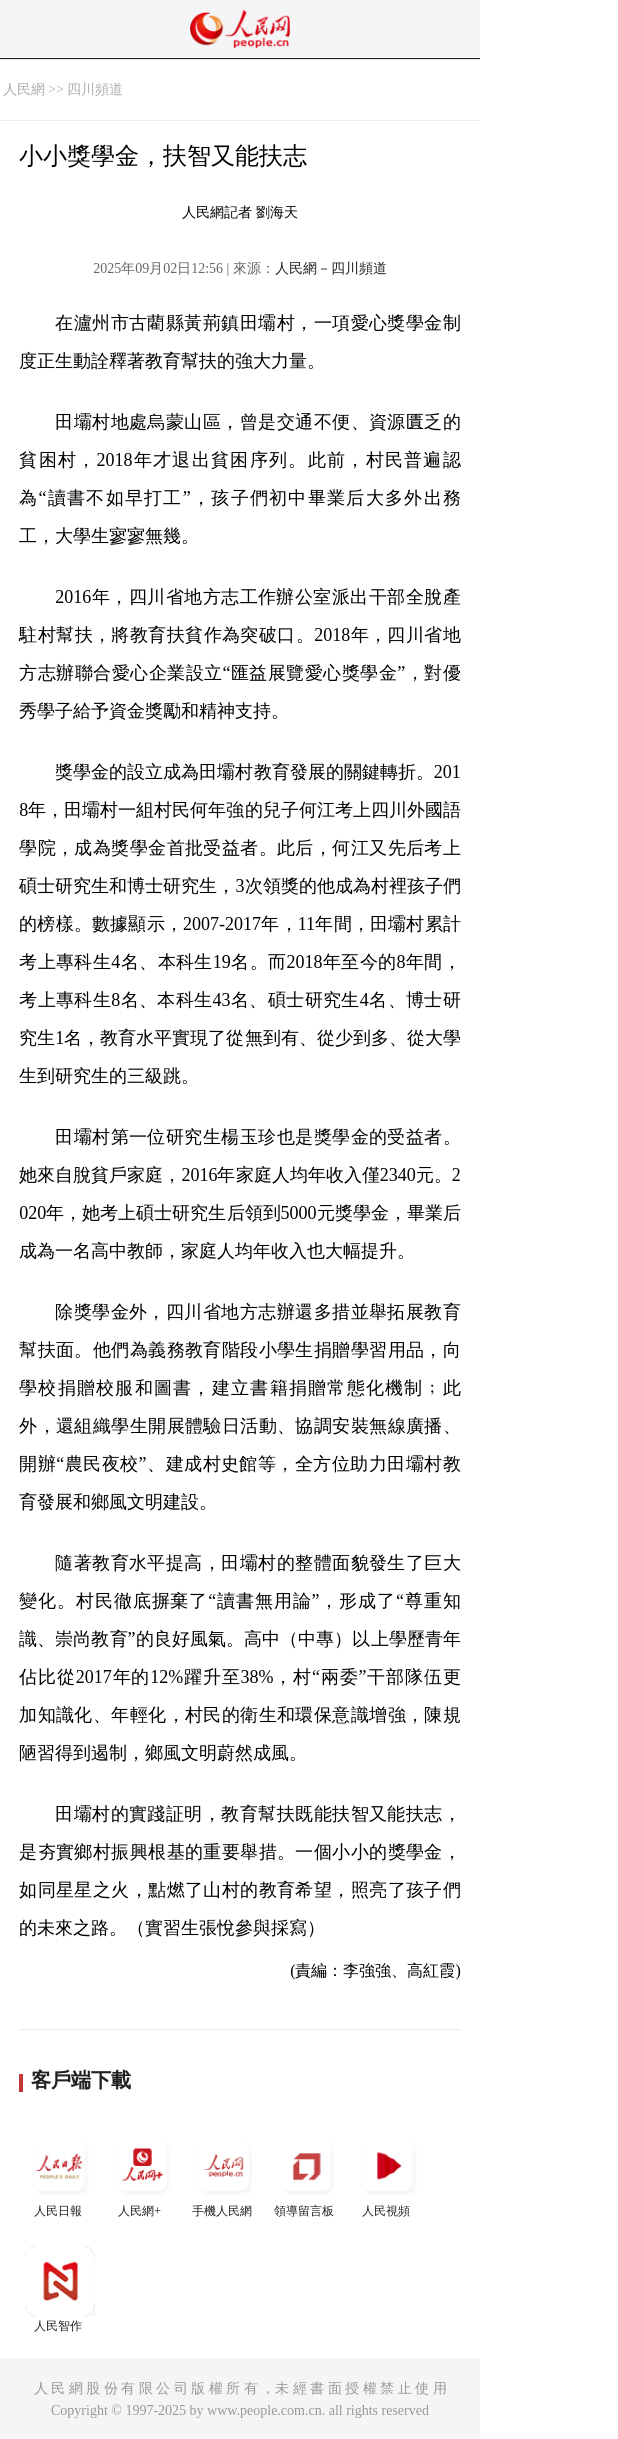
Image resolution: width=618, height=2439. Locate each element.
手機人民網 (224, 2174)
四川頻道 (95, 89)
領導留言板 (306, 2174)
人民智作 (60, 2289)
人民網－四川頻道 (331, 268)
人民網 (24, 89)
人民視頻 (388, 2174)
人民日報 (60, 2174)
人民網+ (142, 2174)
